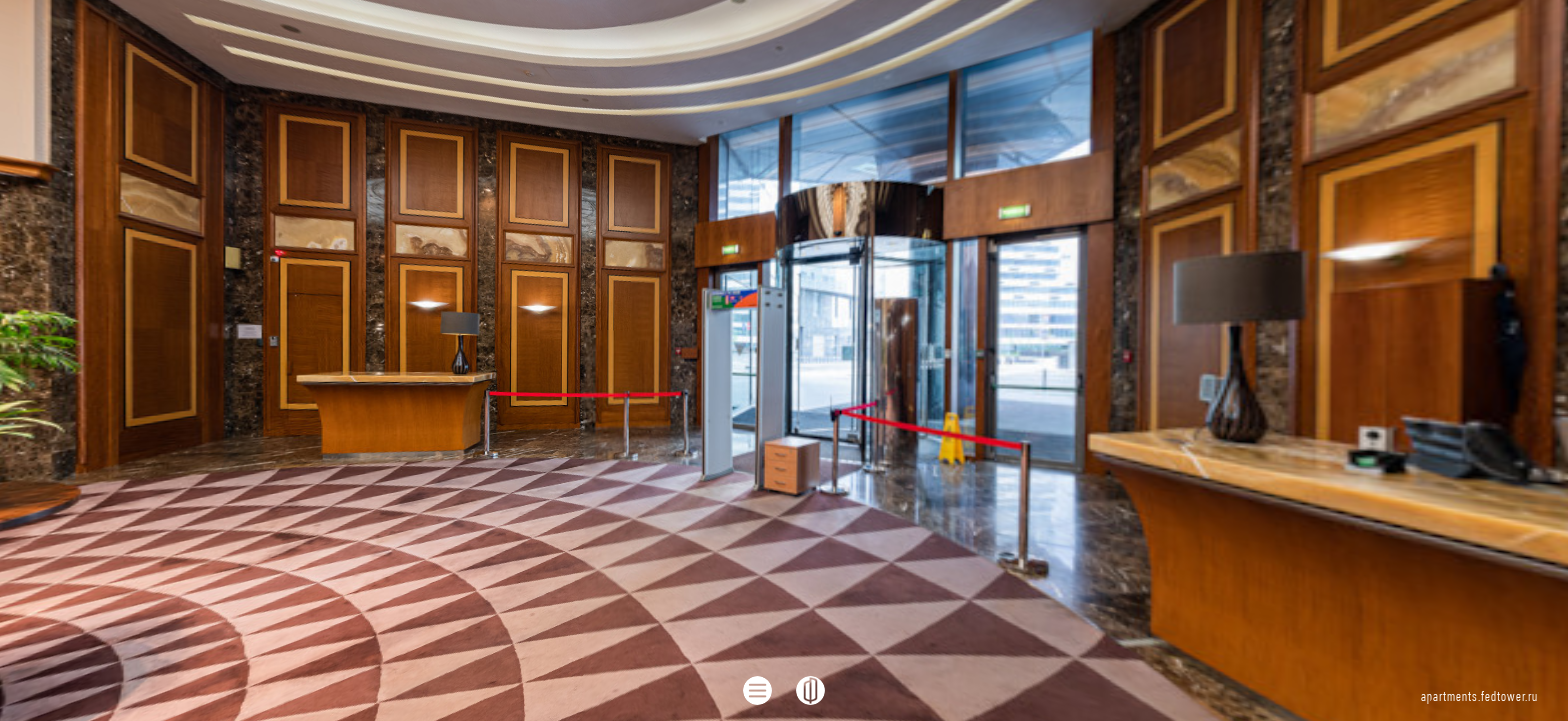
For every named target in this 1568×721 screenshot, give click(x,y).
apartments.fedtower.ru (1479, 697)
